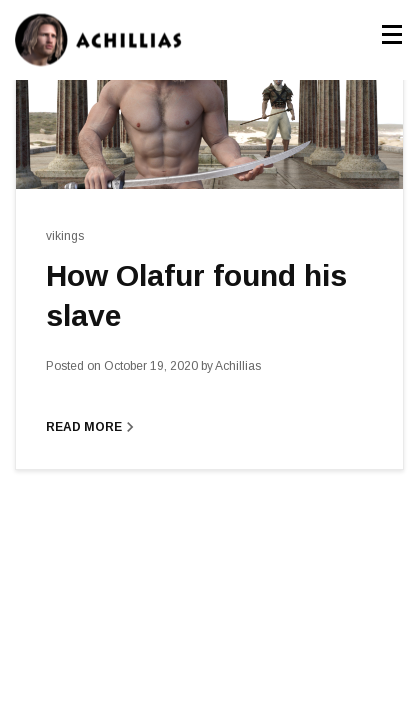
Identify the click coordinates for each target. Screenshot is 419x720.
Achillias (231, 366)
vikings (65, 236)
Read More (93, 427)
